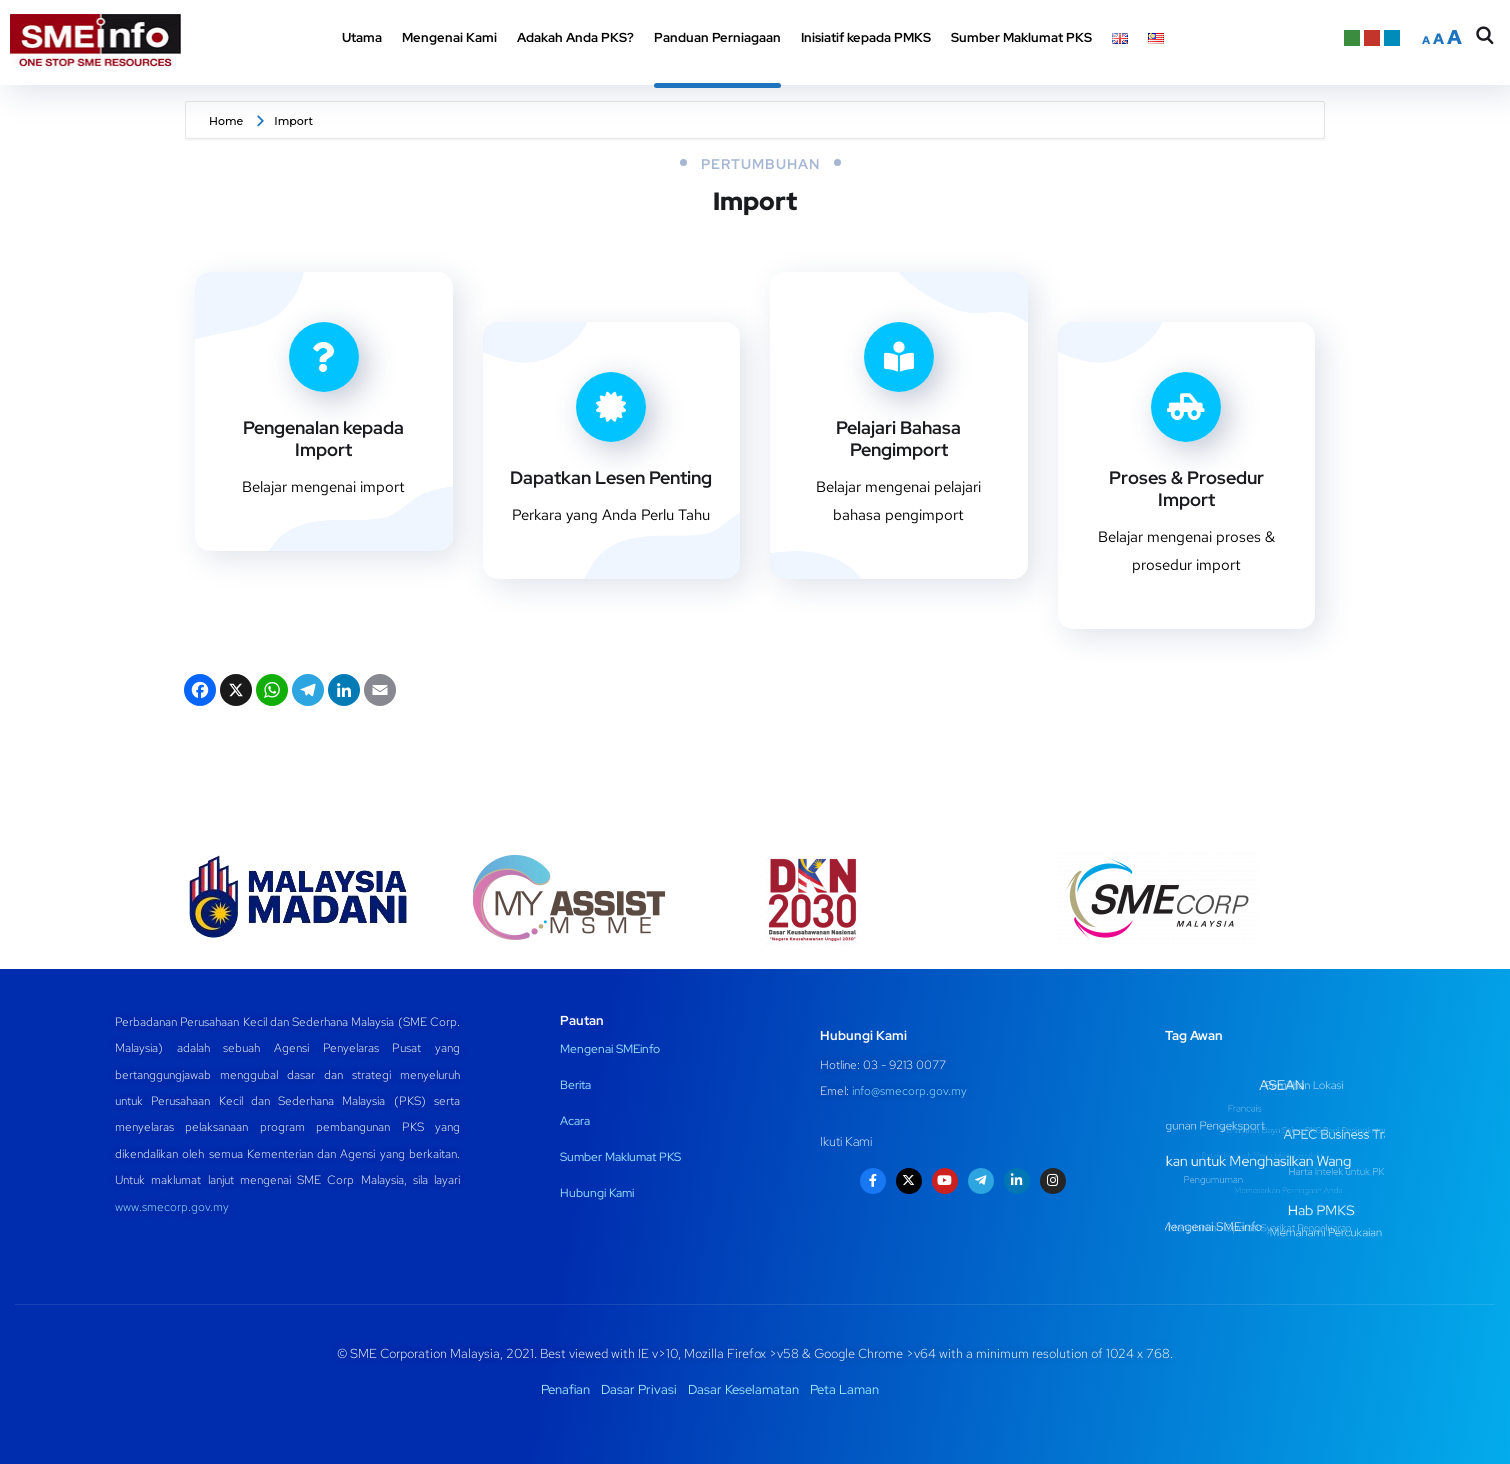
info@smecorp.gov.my (909, 1091)
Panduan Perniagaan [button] (717, 37)
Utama (362, 37)
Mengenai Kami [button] (449, 37)
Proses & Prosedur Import (1186, 488)
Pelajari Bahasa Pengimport (898, 438)
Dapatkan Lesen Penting (611, 477)
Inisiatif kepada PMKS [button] (866, 37)
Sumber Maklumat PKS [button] (1021, 37)
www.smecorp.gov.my (172, 1207)
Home (226, 121)
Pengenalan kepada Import (323, 438)
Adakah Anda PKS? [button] (575, 37)
